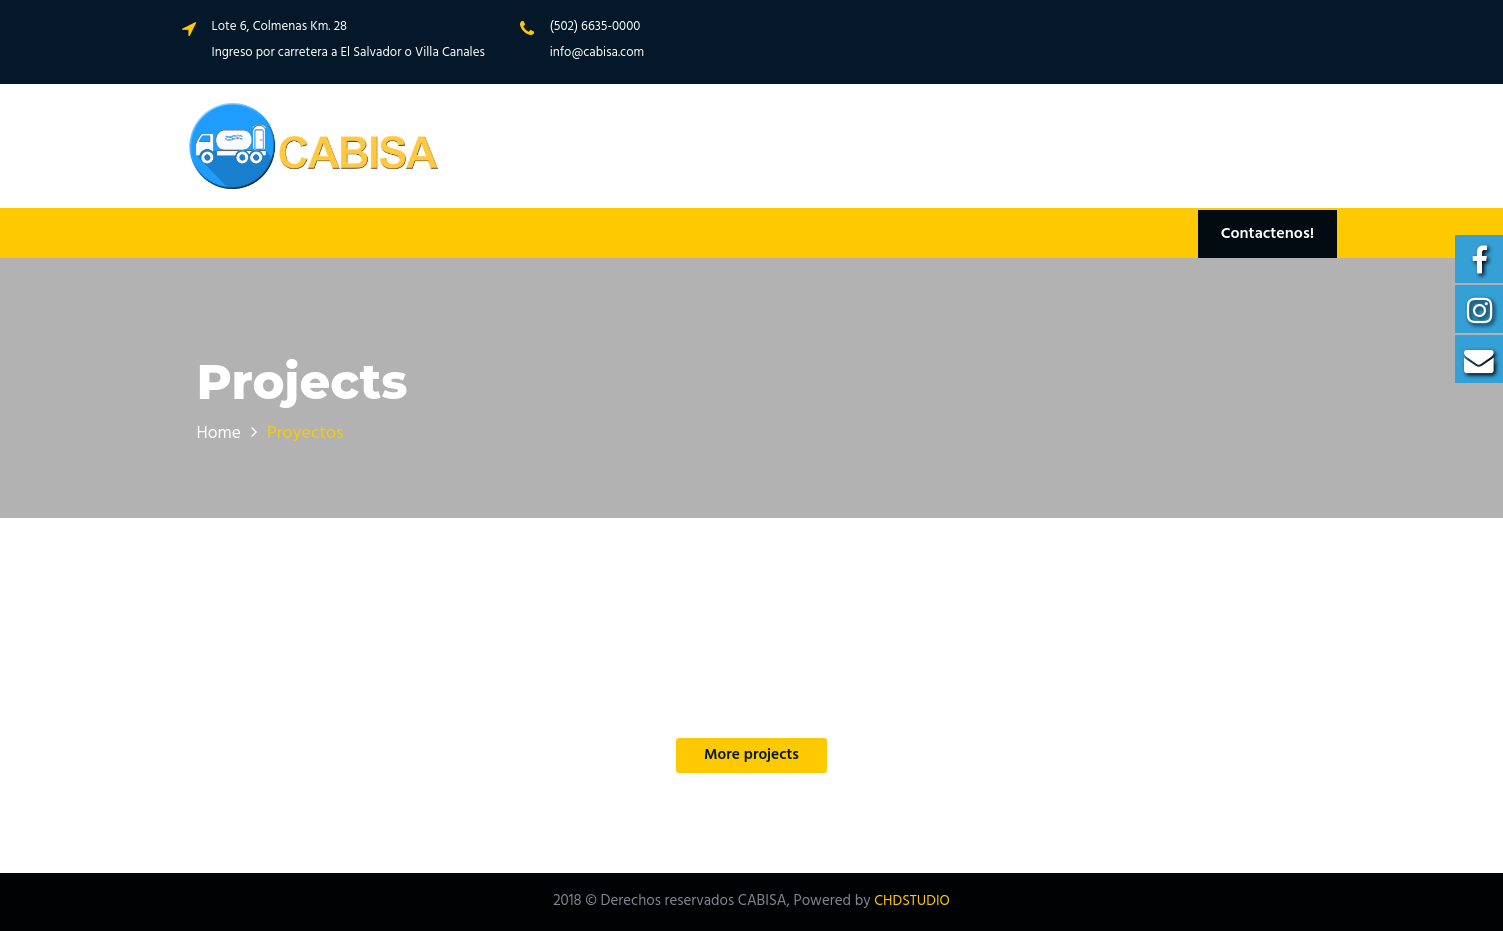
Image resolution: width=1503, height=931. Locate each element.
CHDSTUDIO (911, 902)
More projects (751, 756)
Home (220, 433)
